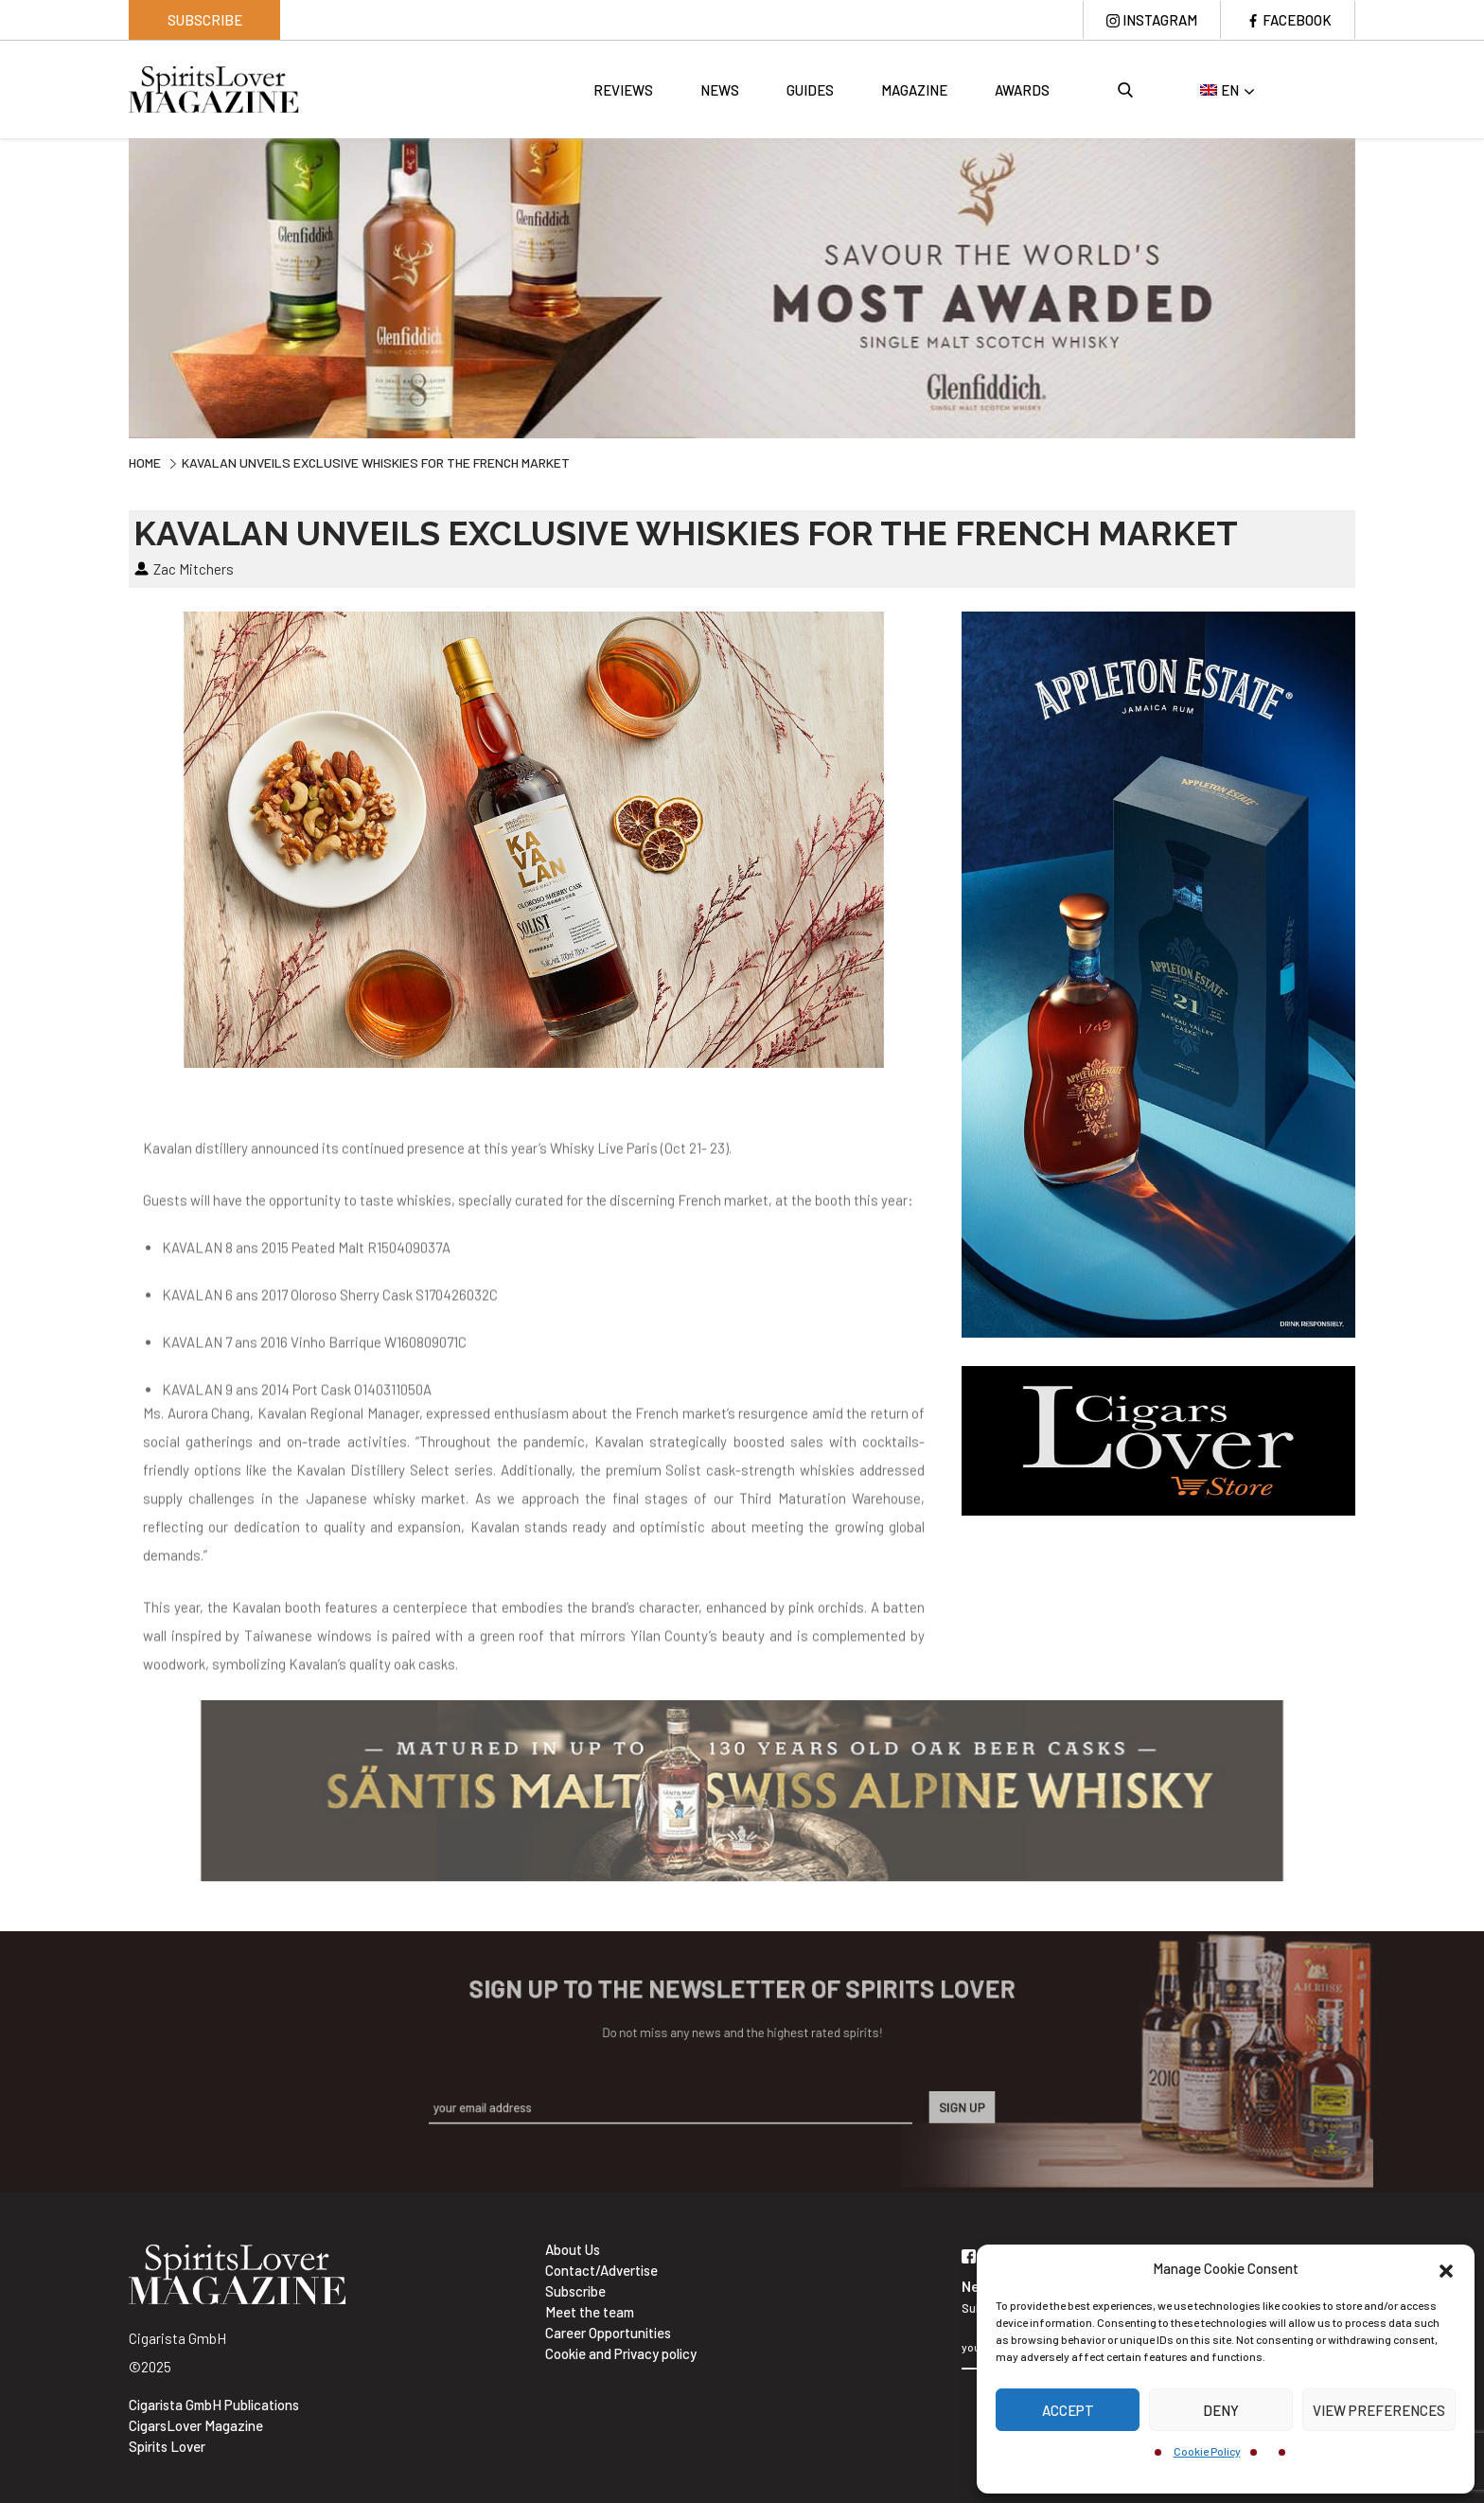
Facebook (1297, 19)
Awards (1022, 89)
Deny (1221, 2410)
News (719, 89)
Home (145, 462)
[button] (1446, 2268)
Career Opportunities (608, 2332)
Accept (1068, 2410)
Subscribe (205, 19)
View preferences (1379, 2410)
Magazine (914, 89)
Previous (114, 285)
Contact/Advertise (601, 2270)
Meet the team (589, 2311)
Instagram (1159, 19)
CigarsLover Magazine (196, 2425)
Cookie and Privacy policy (621, 2353)
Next (1369, 285)
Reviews (623, 89)
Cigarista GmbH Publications (214, 2404)
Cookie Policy (1207, 2451)
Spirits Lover (167, 2446)
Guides (810, 89)
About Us (572, 2249)
